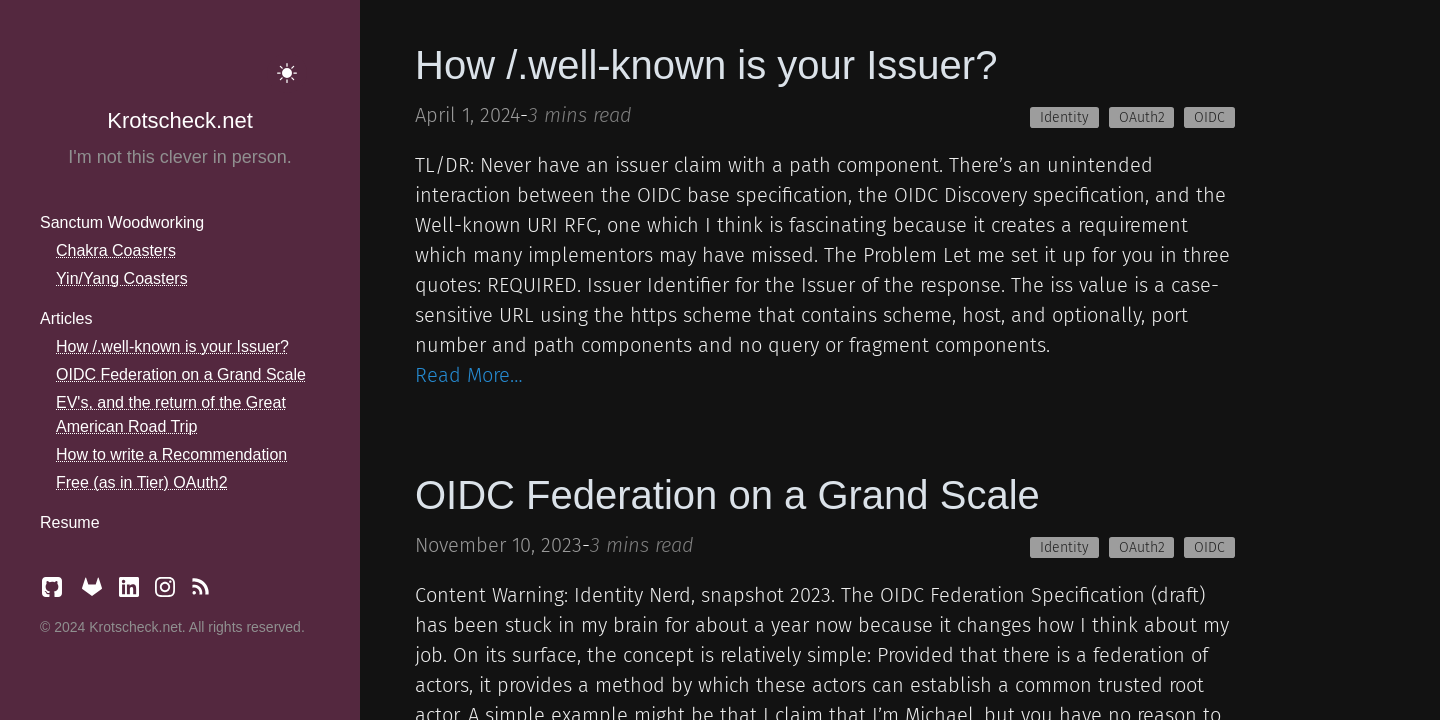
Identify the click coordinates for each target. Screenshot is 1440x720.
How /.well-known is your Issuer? (172, 346)
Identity (1064, 117)
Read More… (469, 375)
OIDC (1209, 117)
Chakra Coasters (116, 250)
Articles (66, 318)
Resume (70, 522)
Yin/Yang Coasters (122, 278)
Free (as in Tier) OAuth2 (142, 482)
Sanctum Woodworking (122, 222)
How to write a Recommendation (171, 454)
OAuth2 (1142, 117)
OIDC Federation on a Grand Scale (181, 374)
